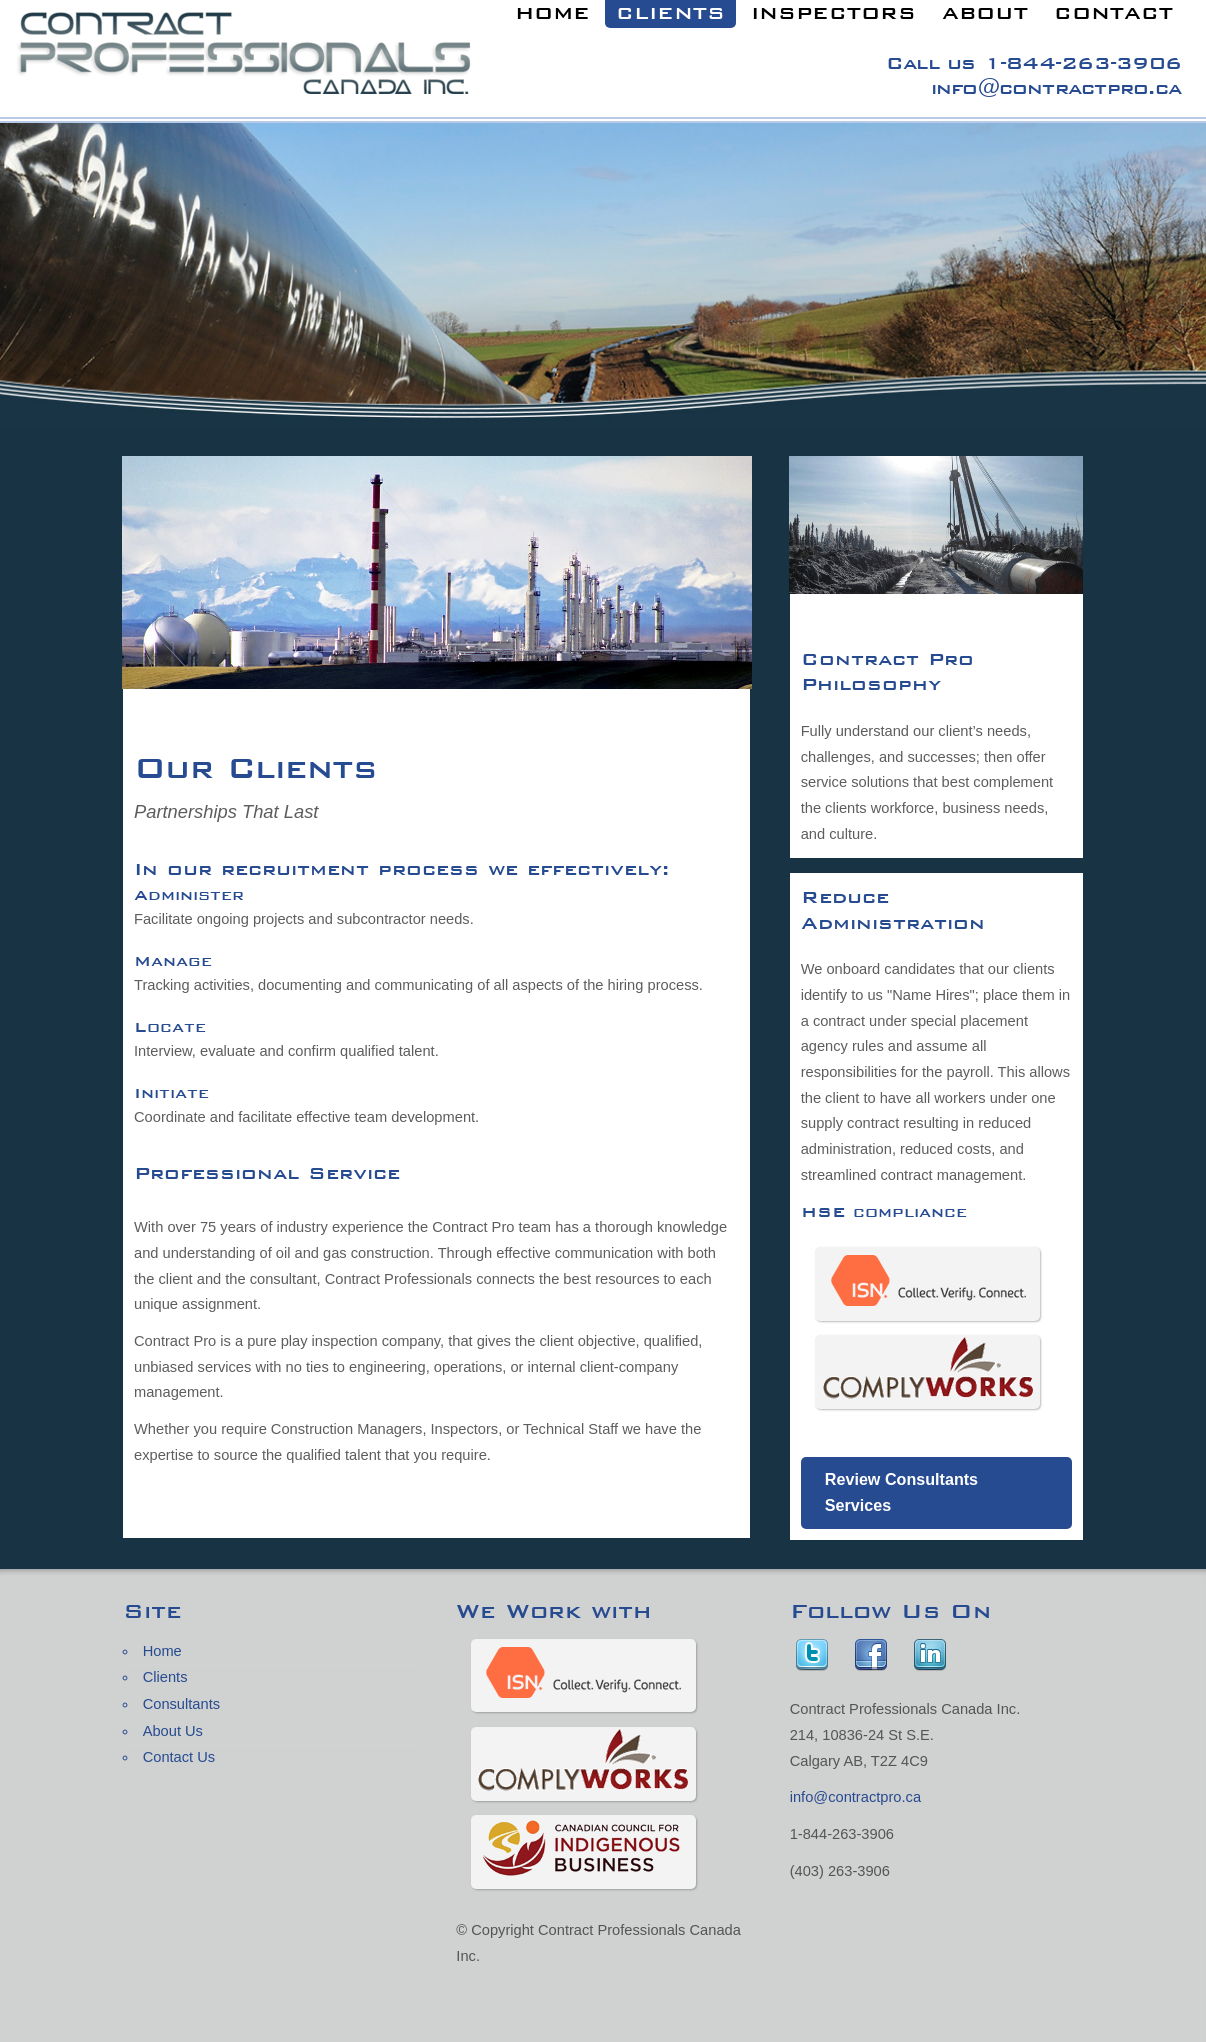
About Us (173, 1731)
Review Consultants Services (901, 1492)
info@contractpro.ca (1056, 87)
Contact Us (179, 1757)
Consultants (181, 1704)
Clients (165, 1677)
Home (162, 1651)
